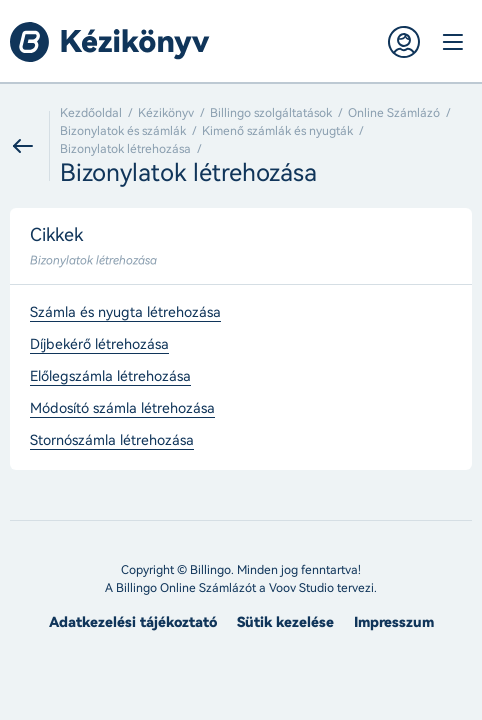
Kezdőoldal (91, 113)
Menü (452, 42)
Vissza (30, 146)
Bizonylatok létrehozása (125, 149)
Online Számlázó (394, 113)
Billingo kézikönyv (110, 42)
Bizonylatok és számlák (123, 131)
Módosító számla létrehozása (122, 409)
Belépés (404, 42)
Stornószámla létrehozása (112, 441)
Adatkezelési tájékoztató (133, 622)
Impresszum (394, 622)
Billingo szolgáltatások (271, 113)
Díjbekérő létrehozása (99, 345)
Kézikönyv (166, 113)
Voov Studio (301, 588)
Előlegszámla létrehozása (110, 377)
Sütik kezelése (285, 622)
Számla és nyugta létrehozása (125, 313)
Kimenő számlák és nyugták (277, 131)
